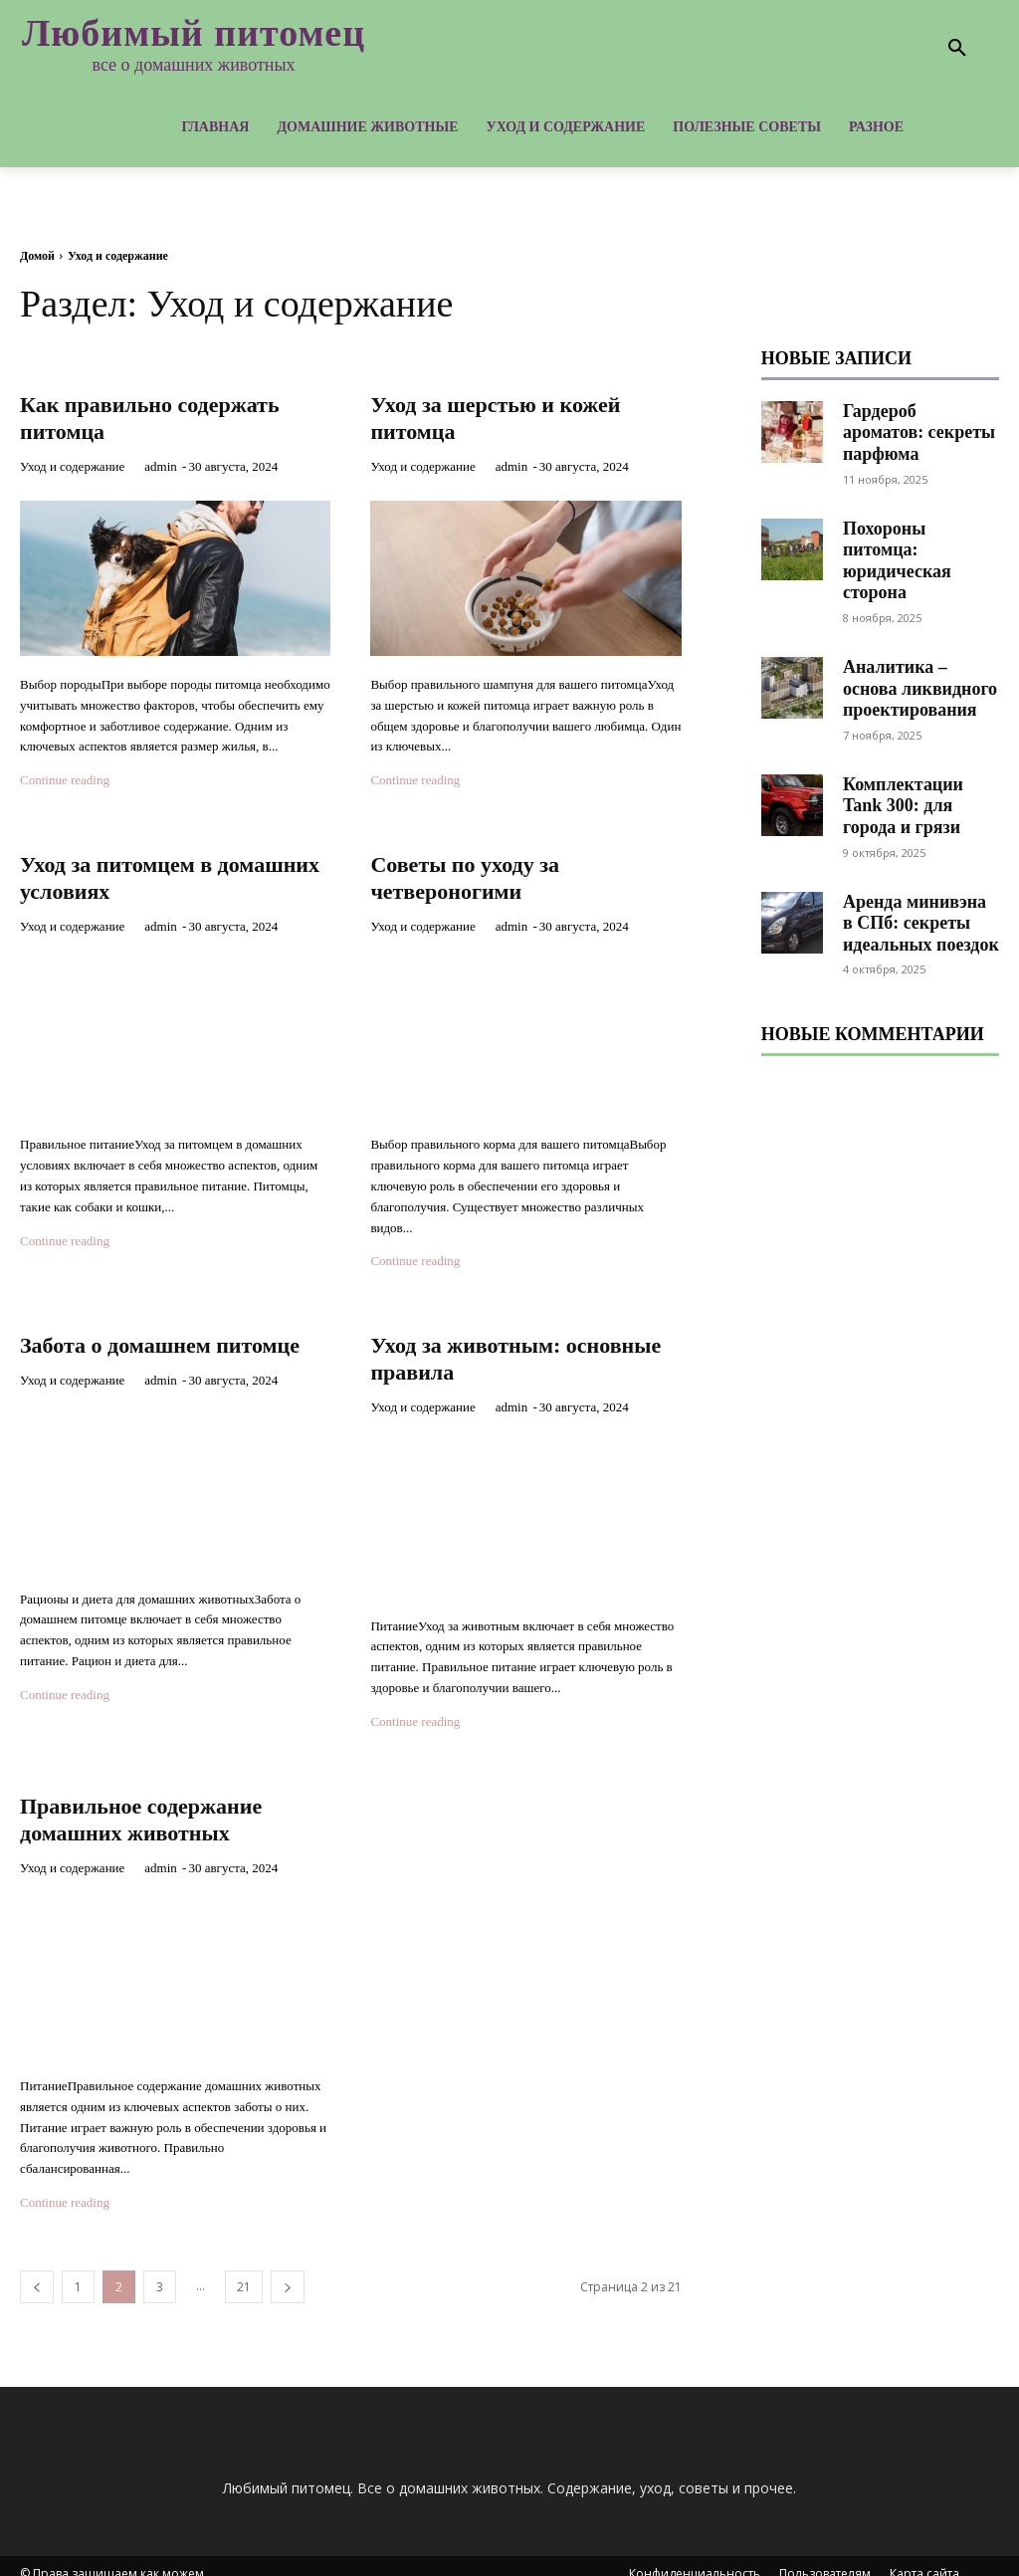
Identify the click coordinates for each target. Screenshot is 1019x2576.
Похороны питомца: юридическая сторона (919, 528)
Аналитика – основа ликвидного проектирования (920, 642)
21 (244, 2270)
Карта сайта (924, 2557)
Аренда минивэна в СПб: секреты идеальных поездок (917, 870)
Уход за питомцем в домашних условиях (145, 871)
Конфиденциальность (694, 2557)
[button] (957, 49)
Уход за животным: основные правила (491, 1348)
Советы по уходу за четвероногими (490, 871)
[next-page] (288, 2270)
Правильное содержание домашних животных (173, 1804)
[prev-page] (37, 2270)
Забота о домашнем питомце (141, 1348)
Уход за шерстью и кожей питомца (487, 415)
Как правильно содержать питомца (142, 415)
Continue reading (64, 775)
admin (160, 462)
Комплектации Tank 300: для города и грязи (920, 755)
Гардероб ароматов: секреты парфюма (918, 420)
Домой (37, 256)
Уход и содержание (72, 462)
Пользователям (825, 2557)
